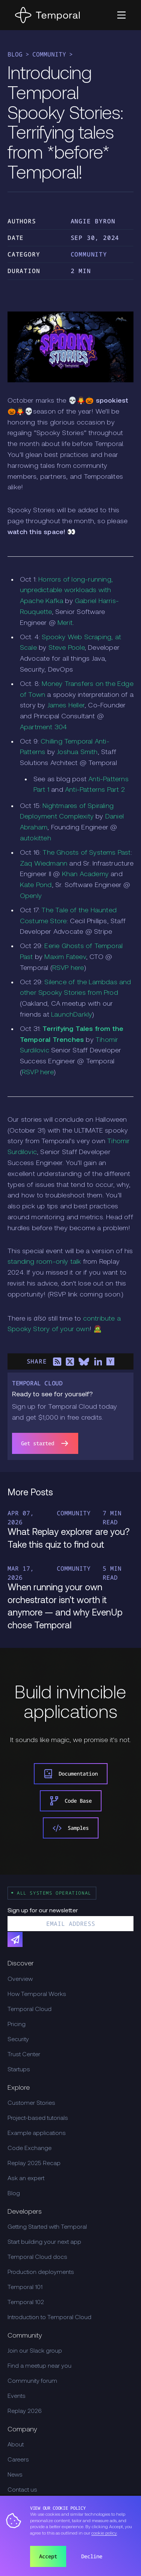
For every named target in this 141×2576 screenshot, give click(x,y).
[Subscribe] (15, 1939)
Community (49, 54)
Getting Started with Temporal (47, 2227)
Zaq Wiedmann (43, 863)
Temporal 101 (25, 2287)
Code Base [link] (71, 1800)
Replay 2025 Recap (34, 2164)
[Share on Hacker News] (110, 1361)
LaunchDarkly (71, 1014)
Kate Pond (36, 885)
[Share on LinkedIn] (98, 1361)
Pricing (17, 2025)
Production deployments (41, 2272)
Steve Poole (67, 648)
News (15, 2475)
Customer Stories (31, 2103)
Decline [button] (91, 2556)
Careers (18, 2460)
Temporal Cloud (30, 2009)
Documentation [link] (71, 1773)
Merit (65, 623)
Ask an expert (26, 2179)
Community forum (32, 2381)
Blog (15, 54)
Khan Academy (85, 874)
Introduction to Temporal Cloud (49, 2318)
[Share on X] (70, 1361)
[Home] (47, 15)
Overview (20, 1979)
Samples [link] (71, 1827)
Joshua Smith (77, 752)
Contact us (22, 2490)
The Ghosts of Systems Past (86, 853)
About (16, 2445)
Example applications (37, 2133)
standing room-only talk (44, 1262)
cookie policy (104, 2533)
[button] (121, 15)
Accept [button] (48, 2556)
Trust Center (24, 2055)
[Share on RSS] (57, 1361)
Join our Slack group (35, 2351)
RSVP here (68, 968)
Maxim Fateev (65, 957)
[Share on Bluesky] (84, 1361)
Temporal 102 (26, 2303)
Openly (31, 896)
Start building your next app (44, 2242)
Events (17, 2396)
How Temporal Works (37, 1994)
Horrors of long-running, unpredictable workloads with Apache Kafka (66, 590)
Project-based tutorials (38, 2118)
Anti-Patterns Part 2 (95, 790)
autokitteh (35, 838)
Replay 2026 (25, 2411)
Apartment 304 (43, 727)
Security (18, 2040)
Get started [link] (45, 1443)
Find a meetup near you (39, 2366)
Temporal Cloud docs (37, 2257)
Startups (19, 2070)
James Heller (66, 705)
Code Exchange (30, 2148)
